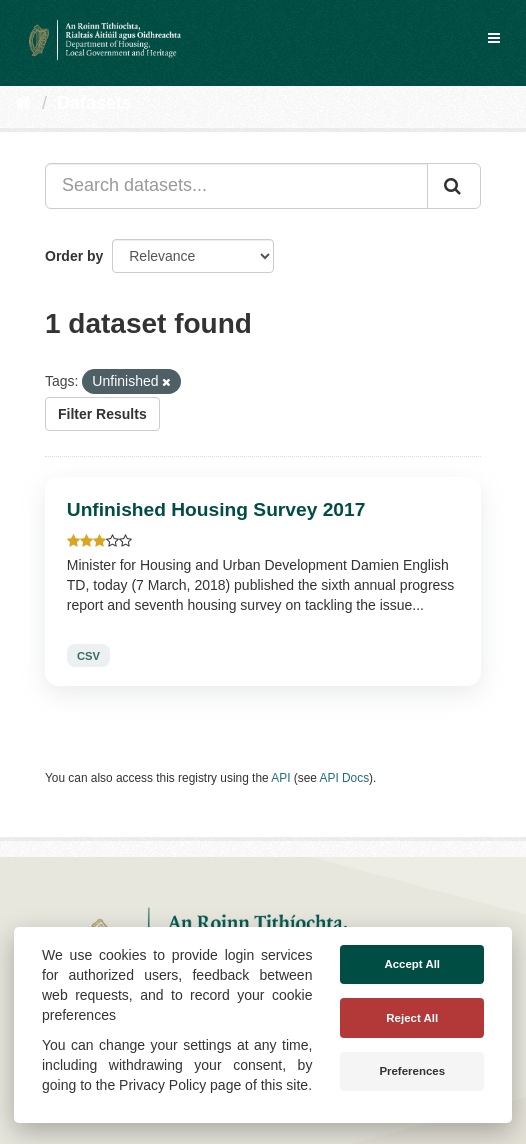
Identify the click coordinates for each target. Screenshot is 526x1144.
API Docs (345, 778)
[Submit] (454, 186)
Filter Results (102, 414)
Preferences (412, 1071)
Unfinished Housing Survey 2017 (216, 509)
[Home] (23, 103)
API (280, 778)
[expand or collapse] (494, 38)
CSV (88, 655)
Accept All (412, 964)
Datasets (94, 103)
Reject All (412, 1018)
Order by (74, 256)
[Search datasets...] (236, 186)
